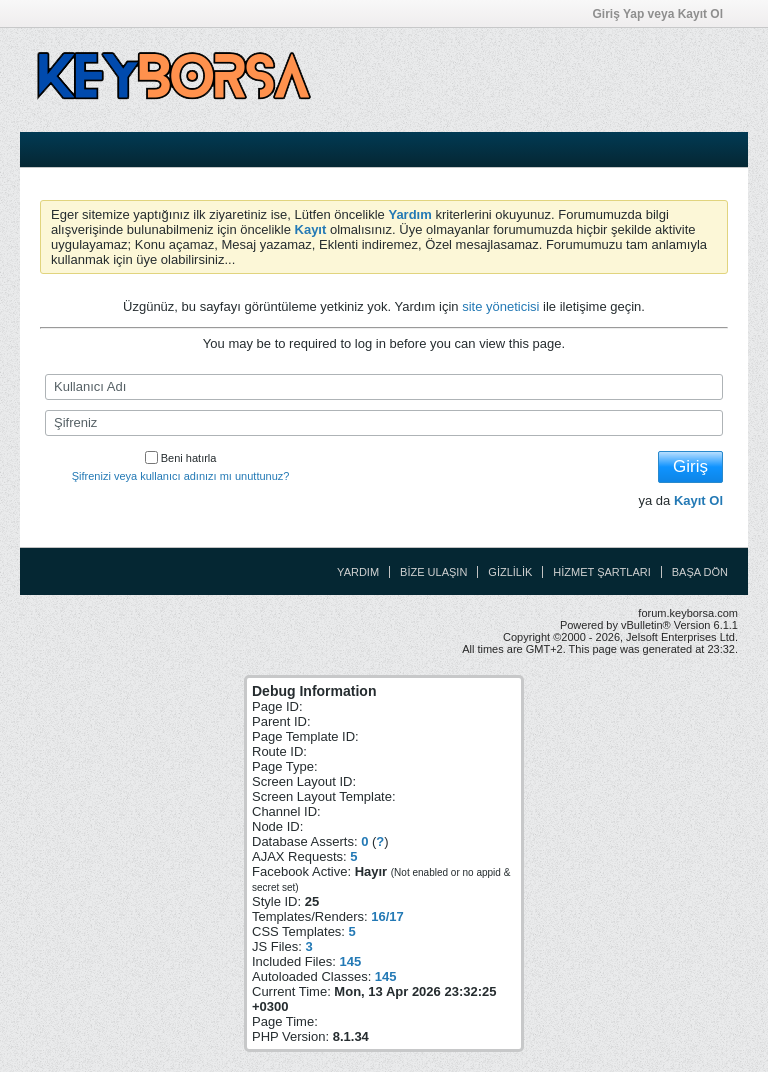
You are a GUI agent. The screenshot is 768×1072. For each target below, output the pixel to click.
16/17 (387, 916)
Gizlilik (510, 572)
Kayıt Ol (698, 500)
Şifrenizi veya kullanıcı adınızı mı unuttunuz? (181, 476)
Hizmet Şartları (601, 572)
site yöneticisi (500, 306)
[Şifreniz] (384, 423)
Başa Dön (700, 572)
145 (350, 961)
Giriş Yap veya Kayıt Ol (664, 14)
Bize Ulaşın (433, 572)
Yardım (358, 572)
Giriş (690, 466)
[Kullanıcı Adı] (384, 387)
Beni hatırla (181, 458)
